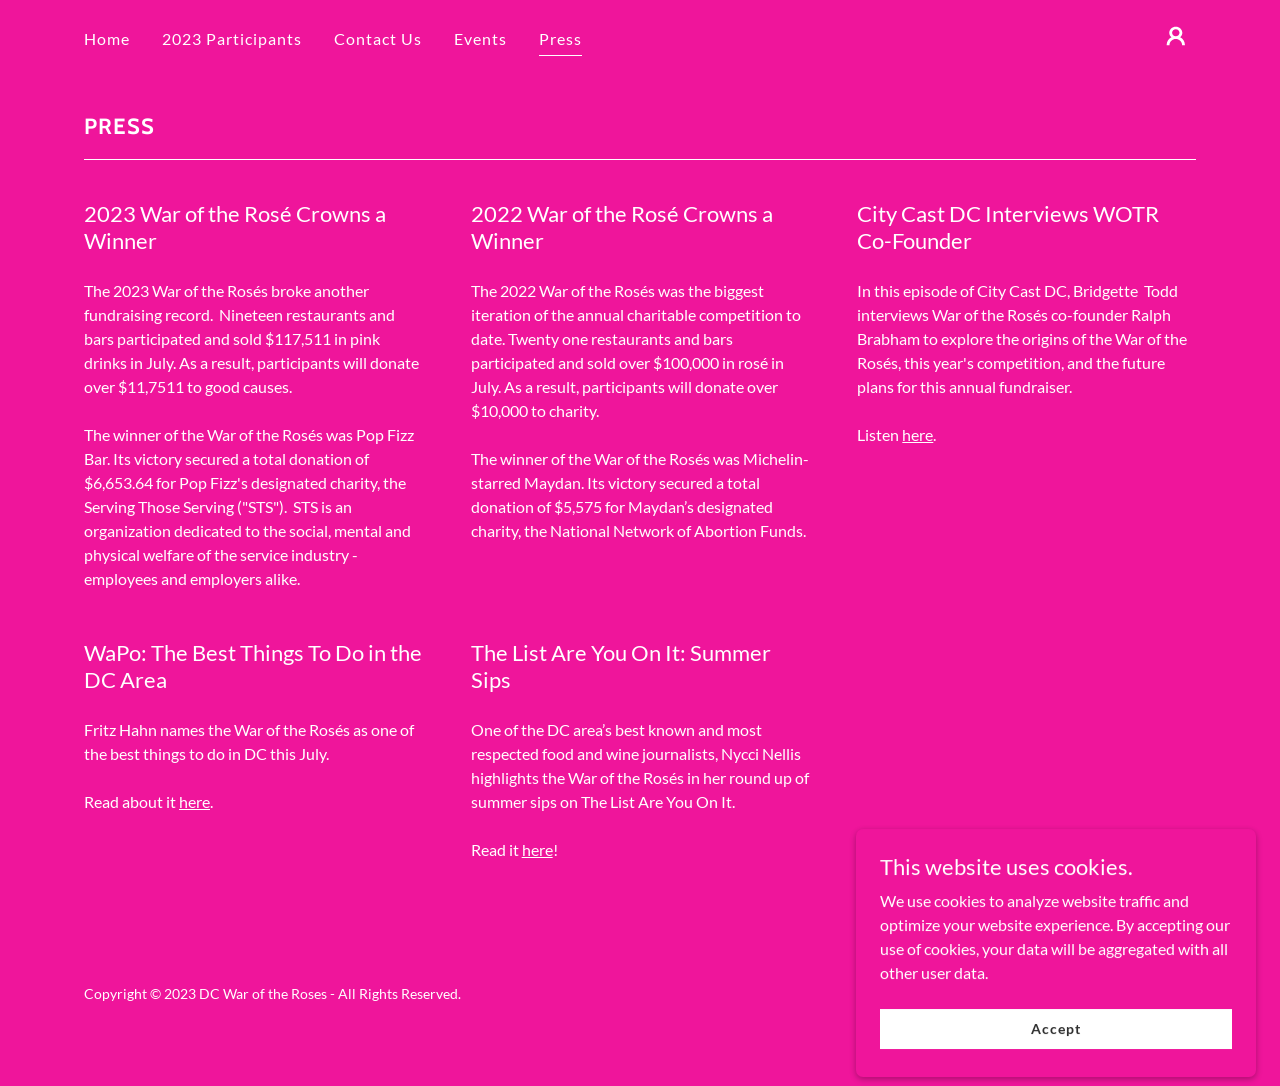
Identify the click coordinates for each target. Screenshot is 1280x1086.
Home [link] (107, 38)
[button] (1176, 36)
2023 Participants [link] (232, 38)
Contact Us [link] (378, 38)
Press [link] (560, 38)
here (917, 434)
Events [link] (480, 38)
